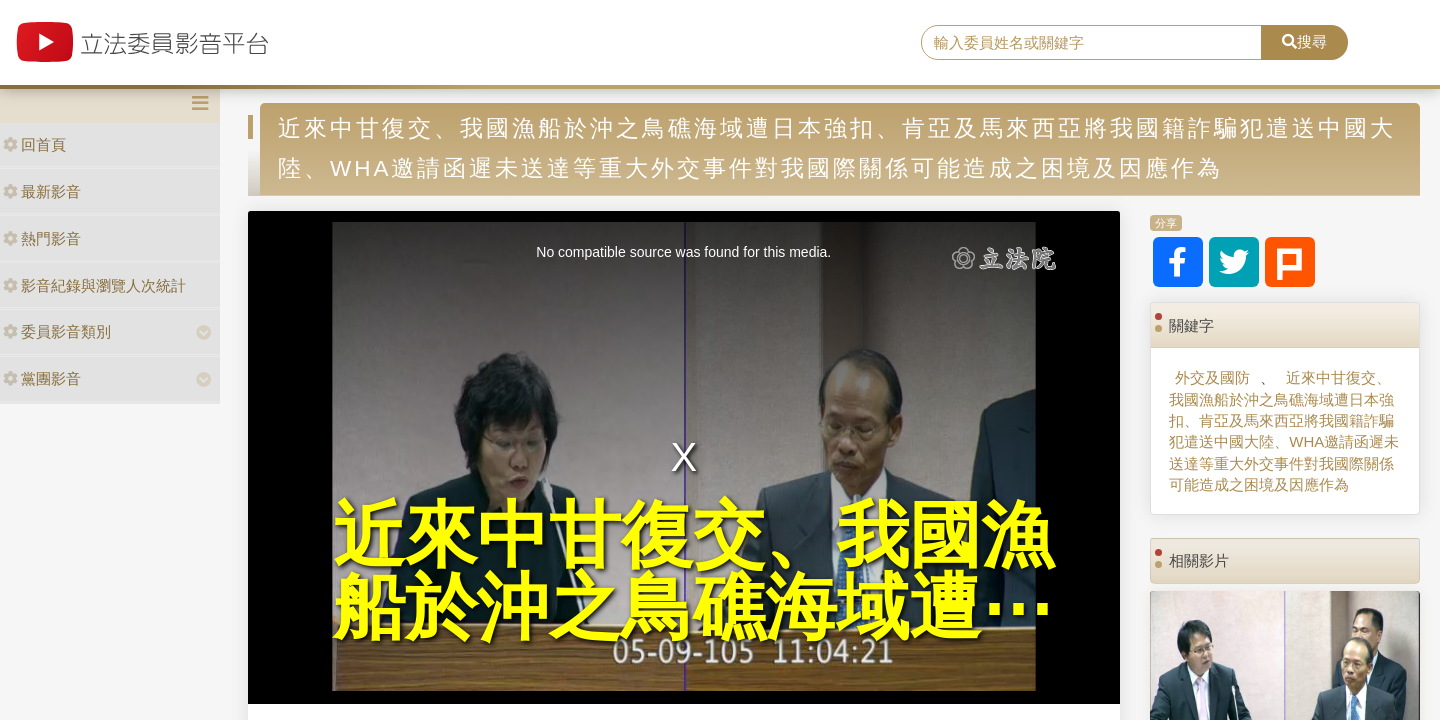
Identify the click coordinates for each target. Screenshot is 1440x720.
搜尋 (1304, 41)
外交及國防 (1212, 377)
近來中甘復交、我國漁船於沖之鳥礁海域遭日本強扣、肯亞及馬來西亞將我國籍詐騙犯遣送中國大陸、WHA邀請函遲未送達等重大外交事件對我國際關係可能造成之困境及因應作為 (1284, 431)
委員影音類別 (57, 331)
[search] (1091, 43)
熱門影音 (42, 238)
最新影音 (42, 191)
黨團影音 (42, 378)
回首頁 (34, 144)
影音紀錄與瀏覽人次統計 (94, 285)
